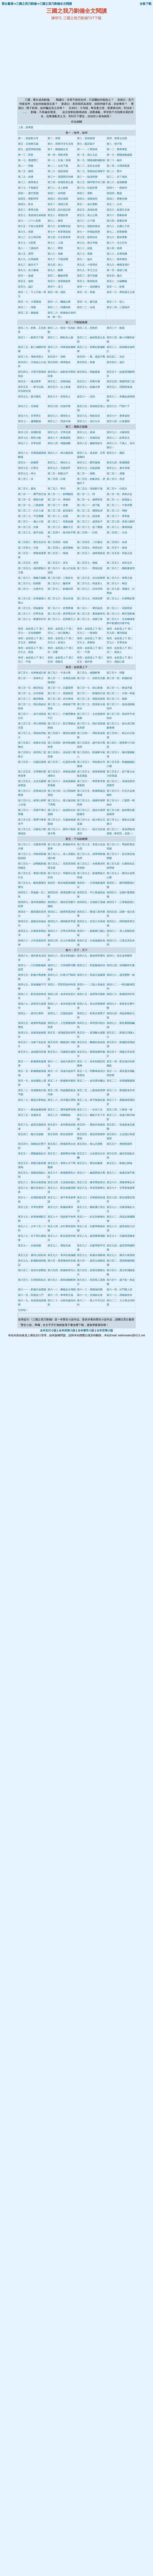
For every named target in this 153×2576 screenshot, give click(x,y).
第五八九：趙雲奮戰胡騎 (91, 1235)
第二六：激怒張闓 (58, 171)
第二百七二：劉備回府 (60, 588)
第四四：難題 (114, 193)
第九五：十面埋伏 (87, 264)
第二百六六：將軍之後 (119, 577)
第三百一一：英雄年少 (31, 678)
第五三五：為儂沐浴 (29, 1115)
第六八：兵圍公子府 (118, 226)
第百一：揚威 (25, 275)
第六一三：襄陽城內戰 (90, 1289)
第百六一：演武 (86, 396)
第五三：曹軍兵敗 (28, 209)
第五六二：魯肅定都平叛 (121, 1172)
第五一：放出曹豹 (87, 204)
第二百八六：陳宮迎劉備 (121, 613)
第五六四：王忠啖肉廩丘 (62, 1182)
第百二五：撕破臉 (28, 312)
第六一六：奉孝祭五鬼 (60, 1294)
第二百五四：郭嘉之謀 (119, 553)
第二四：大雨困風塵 (118, 165)
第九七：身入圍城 (28, 270)
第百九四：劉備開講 (118, 462)
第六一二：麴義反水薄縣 (62, 1289)
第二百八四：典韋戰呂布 (62, 613)
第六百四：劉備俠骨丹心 (62, 1270)
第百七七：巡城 (86, 432)
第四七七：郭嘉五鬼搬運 (91, 974)
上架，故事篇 (25, 127)
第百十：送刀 (55, 286)
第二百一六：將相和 (59, 499)
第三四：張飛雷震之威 (60, 182)
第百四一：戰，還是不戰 (91, 356)
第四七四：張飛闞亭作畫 (121, 965)
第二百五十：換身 (117, 547)
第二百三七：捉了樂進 (90, 527)
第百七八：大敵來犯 (118, 432)
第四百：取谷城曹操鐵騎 (62, 882)
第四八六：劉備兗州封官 (121, 994)
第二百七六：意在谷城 (60, 598)
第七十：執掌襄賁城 (59, 231)
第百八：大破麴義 (117, 281)
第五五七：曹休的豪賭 (90, 1163)
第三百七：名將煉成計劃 (32, 672)
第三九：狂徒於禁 (87, 187)
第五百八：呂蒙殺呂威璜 (62, 1051)
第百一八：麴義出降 (59, 301)
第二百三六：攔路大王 (60, 527)
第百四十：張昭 (57, 356)
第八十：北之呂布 (117, 242)
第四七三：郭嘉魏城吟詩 (91, 965)
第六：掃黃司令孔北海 (60, 143)
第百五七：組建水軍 (88, 386)
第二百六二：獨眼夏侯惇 (121, 568)
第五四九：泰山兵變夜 (90, 1143)
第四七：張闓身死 (87, 198)
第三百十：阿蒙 (116, 672)
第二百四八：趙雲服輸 (60, 547)
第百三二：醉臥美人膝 (60, 337)
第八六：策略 (55, 253)
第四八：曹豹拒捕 (117, 198)
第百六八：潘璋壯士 (59, 415)
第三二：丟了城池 (117, 176)
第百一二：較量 (116, 286)
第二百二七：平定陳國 (31, 516)
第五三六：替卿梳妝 (59, 1115)
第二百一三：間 (86, 494)
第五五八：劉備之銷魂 (119, 1163)
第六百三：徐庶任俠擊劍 (32, 1270)
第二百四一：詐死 (87, 532)
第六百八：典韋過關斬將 (62, 1279)
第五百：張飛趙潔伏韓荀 (62, 1032)
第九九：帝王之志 (87, 270)
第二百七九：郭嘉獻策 (31, 608)
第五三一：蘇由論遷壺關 (32, 1109)
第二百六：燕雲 (116, 478)
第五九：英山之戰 (87, 215)
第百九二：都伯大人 (59, 462)
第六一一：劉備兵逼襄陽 (32, 1289)
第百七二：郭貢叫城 (59, 421)
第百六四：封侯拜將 (59, 406)
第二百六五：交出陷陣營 (91, 577)
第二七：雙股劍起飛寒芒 (91, 171)
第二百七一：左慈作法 (31, 588)
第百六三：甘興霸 (28, 406)
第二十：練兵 (114, 160)
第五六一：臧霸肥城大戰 (91, 1172)
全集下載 (145, 3)
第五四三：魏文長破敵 (31, 1134)
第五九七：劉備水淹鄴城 (91, 1255)
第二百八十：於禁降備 (60, 608)
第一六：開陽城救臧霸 (119, 154)
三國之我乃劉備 (26, 3)
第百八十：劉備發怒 (59, 437)
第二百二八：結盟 (58, 516)
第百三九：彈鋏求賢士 (31, 356)
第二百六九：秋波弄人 (90, 583)
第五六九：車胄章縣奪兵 (91, 1187)
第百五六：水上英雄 (59, 386)
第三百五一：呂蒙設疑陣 (32, 761)
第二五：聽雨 (25, 171)
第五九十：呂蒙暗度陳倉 (121, 1235)
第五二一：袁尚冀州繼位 (91, 1080)
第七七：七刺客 (27, 242)
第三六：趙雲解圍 (117, 182)
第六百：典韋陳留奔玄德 (62, 1260)
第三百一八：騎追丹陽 (119, 687)
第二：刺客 (54, 138)
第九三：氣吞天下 (28, 264)
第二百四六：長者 (117, 542)
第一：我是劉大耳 (28, 138)
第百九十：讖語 (116, 452)
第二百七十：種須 (117, 583)
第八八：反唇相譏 (117, 253)
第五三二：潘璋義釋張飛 (62, 1109)
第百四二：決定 (116, 356)
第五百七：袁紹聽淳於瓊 (32, 1051)
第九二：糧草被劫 (117, 259)
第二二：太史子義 (58, 165)
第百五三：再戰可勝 (88, 381)
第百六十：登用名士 (59, 396)
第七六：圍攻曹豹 (117, 237)
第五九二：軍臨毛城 (59, 1245)
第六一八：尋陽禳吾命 (119, 1294)
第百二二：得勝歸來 (59, 307)
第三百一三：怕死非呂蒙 (91, 678)
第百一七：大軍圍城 (29, 301)
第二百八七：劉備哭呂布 (32, 619)
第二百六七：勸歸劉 (29, 583)
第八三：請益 (84, 248)
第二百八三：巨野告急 (31, 613)
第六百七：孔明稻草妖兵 (32, 1279)
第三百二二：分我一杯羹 (121, 693)
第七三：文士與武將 (29, 237)
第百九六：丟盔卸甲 (59, 467)
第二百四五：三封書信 (90, 542)
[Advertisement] (40, 58)
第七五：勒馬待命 (87, 237)
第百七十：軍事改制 (118, 415)
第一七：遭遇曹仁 (28, 160)
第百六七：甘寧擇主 (29, 415)
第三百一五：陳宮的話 (31, 687)
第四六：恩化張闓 (58, 198)
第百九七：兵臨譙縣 (88, 467)
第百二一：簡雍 (27, 307)
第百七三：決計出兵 (88, 421)
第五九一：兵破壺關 (29, 1245)
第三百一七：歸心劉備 (90, 687)
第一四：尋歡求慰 (58, 154)
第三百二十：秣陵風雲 (60, 693)
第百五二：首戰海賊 (59, 381)
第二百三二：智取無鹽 (60, 521)
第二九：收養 (25, 176)
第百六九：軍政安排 (88, 415)
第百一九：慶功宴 (87, 301)
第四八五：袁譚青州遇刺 (91, 994)
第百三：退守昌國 (87, 275)
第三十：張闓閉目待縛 (60, 176)
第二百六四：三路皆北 (60, 577)
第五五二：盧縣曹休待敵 (62, 1153)
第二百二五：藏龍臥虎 (90, 510)
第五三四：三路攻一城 (119, 1109)
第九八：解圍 (55, 270)
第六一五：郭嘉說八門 (31, 1294)
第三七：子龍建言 (28, 187)
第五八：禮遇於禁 (58, 215)
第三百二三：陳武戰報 (31, 698)
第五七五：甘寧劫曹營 (31, 1207)
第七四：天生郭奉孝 (59, 237)
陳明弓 (56, 18)
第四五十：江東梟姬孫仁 (121, 902)
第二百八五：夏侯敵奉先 (91, 613)
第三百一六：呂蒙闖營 (60, 687)
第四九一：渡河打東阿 (31, 1013)
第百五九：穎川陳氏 (29, 396)
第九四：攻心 (55, 264)
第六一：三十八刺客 (29, 220)
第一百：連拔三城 (117, 270)
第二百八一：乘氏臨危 (90, 608)
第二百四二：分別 (117, 532)
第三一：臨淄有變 (87, 176)
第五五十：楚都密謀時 (119, 1143)
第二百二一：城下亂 (88, 505)
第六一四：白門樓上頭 (119, 1289)
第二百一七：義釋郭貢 (90, 499)
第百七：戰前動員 (87, 281)
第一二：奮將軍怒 (117, 149)
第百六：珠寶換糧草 (59, 281)
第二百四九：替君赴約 (90, 547)
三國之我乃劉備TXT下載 (82, 18)
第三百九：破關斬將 (88, 672)
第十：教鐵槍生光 (58, 149)
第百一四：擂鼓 (57, 292)
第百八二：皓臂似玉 (118, 437)
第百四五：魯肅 (86, 362)
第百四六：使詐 (116, 362)
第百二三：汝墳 (86, 307)
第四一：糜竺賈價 (28, 193)
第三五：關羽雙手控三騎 (91, 182)
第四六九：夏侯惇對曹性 (91, 955)
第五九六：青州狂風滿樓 (62, 1255)
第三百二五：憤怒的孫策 (91, 698)
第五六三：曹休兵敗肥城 (32, 1182)
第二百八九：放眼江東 (90, 619)
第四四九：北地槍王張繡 (91, 902)
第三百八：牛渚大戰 (59, 672)
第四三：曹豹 (84, 193)
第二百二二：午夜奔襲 (119, 505)
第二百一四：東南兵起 (119, 494)
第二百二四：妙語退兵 (60, 510)
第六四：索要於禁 (117, 220)
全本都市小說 (86, 1330)
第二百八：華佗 (57, 488)
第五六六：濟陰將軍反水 (121, 1182)
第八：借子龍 (114, 143)
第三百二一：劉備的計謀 (91, 693)
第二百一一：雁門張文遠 (32, 494)
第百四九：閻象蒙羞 (88, 371)
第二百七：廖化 (27, 488)
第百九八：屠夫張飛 (118, 467)
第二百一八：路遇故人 (119, 499)
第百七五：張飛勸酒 (29, 432)
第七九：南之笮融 (87, 242)
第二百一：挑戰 (86, 473)
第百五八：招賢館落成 (119, 386)
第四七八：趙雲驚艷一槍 (121, 974)
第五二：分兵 (114, 204)
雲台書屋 (7, 3)
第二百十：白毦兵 (117, 488)
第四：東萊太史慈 (117, 138)
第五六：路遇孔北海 (118, 209)
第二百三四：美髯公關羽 (121, 521)
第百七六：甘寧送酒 (59, 432)
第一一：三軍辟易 (87, 149)
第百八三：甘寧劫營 (29, 443)
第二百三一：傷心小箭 (31, 521)
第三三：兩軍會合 (28, 182)
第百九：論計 (25, 286)
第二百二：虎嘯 (116, 473)
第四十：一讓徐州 (117, 187)
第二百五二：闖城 (58, 553)
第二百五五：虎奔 (28, 562)
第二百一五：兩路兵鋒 (31, 499)
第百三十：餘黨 (116, 327)
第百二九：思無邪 (87, 327)
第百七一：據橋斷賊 (29, 421)
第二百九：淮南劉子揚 (90, 488)
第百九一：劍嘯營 (28, 462)
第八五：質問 (25, 253)
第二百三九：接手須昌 (31, 532)
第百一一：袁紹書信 (88, 286)
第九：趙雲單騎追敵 (29, 149)
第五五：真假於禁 (87, 209)
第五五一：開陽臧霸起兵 (32, 1153)
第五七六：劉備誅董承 (60, 1207)
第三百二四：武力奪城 (60, 698)
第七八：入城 (55, 242)
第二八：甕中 (114, 171)
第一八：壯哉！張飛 (59, 160)
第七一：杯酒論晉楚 (88, 231)
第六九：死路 (25, 231)
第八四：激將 (114, 248)
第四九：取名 (25, 204)
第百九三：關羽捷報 (88, 462)
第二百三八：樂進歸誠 (119, 527)
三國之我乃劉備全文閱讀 (55, 3)
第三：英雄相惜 (86, 138)
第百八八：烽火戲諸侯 (60, 452)
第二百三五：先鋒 (28, 527)
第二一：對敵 (25, 165)
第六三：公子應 (86, 220)
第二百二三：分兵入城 (31, 510)
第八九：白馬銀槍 (28, 259)
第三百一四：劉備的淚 (119, 678)
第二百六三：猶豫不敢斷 (32, 577)
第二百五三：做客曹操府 (91, 553)
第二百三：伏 (25, 478)
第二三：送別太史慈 (88, 165)
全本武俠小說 (67, 1330)
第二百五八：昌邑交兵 (119, 562)
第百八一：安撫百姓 (88, 437)
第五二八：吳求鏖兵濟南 (62, 1099)
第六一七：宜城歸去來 (90, 1294)
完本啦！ (23, 1310)
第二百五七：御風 (87, 562)
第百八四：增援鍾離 (59, 443)
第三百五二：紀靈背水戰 (62, 761)
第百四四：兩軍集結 (59, 362)
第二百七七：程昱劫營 (90, 598)
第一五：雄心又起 (87, 154)
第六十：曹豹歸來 (117, 215)
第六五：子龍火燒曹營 (31, 226)
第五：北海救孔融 (28, 143)
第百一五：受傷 (86, 292)
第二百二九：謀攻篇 (88, 516)
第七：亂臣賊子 (86, 143)
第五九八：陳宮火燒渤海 (121, 1255)
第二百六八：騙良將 (59, 583)
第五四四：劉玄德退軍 (60, 1134)
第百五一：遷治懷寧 (29, 381)
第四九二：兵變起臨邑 (60, 1013)
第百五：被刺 (25, 281)
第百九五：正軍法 (28, 467)
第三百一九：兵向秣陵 (31, 693)
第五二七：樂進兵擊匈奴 (32, 1099)
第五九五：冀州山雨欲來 (32, 1255)
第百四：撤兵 (114, 275)
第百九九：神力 (27, 473)
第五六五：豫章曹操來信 (91, 1182)
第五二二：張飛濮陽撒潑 (121, 1080)
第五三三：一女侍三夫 (90, 1109)
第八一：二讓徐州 (28, 248)
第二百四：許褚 (57, 478)
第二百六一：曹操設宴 (90, 568)
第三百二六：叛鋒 (117, 698)
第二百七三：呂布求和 (90, 588)
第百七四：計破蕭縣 (118, 421)
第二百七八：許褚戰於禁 (121, 598)
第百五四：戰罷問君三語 (121, 381)
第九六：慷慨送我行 (118, 264)
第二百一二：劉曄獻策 (60, 494)
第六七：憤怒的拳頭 (88, 226)
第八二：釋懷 (55, 248)
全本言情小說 (105, 1330)
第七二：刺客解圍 (117, 231)
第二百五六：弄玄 (58, 562)
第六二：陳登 (55, 220)
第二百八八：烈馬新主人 (62, 619)
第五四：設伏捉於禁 (59, 209)
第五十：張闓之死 (58, 204)
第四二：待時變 (57, 193)
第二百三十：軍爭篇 (118, 516)
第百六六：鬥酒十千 (118, 406)
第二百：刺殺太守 (58, 473)
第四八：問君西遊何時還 (62, 984)
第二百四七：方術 (28, 547)
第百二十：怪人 (116, 301)
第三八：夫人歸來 (58, 187)
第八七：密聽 (84, 253)
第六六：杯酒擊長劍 (59, 226)
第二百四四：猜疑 (58, 542)
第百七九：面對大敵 (29, 437)
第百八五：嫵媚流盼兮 (90, 443)
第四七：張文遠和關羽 (119, 955)
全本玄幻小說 (48, 1330)
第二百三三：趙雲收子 (90, 521)
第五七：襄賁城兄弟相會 (32, 215)
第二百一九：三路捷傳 (31, 505)
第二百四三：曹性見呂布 (32, 542)
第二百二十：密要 (58, 505)
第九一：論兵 (84, 259)
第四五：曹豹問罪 (28, 198)
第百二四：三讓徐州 (118, 307)
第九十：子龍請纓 (58, 259)
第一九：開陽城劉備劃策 (91, 160)
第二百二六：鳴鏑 (117, 510)
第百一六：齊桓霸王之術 (121, 292)
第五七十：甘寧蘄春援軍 (121, 1187)
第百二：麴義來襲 (58, 275)
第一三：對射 (25, 154)
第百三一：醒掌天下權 (31, 337)
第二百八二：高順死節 (119, 608)
